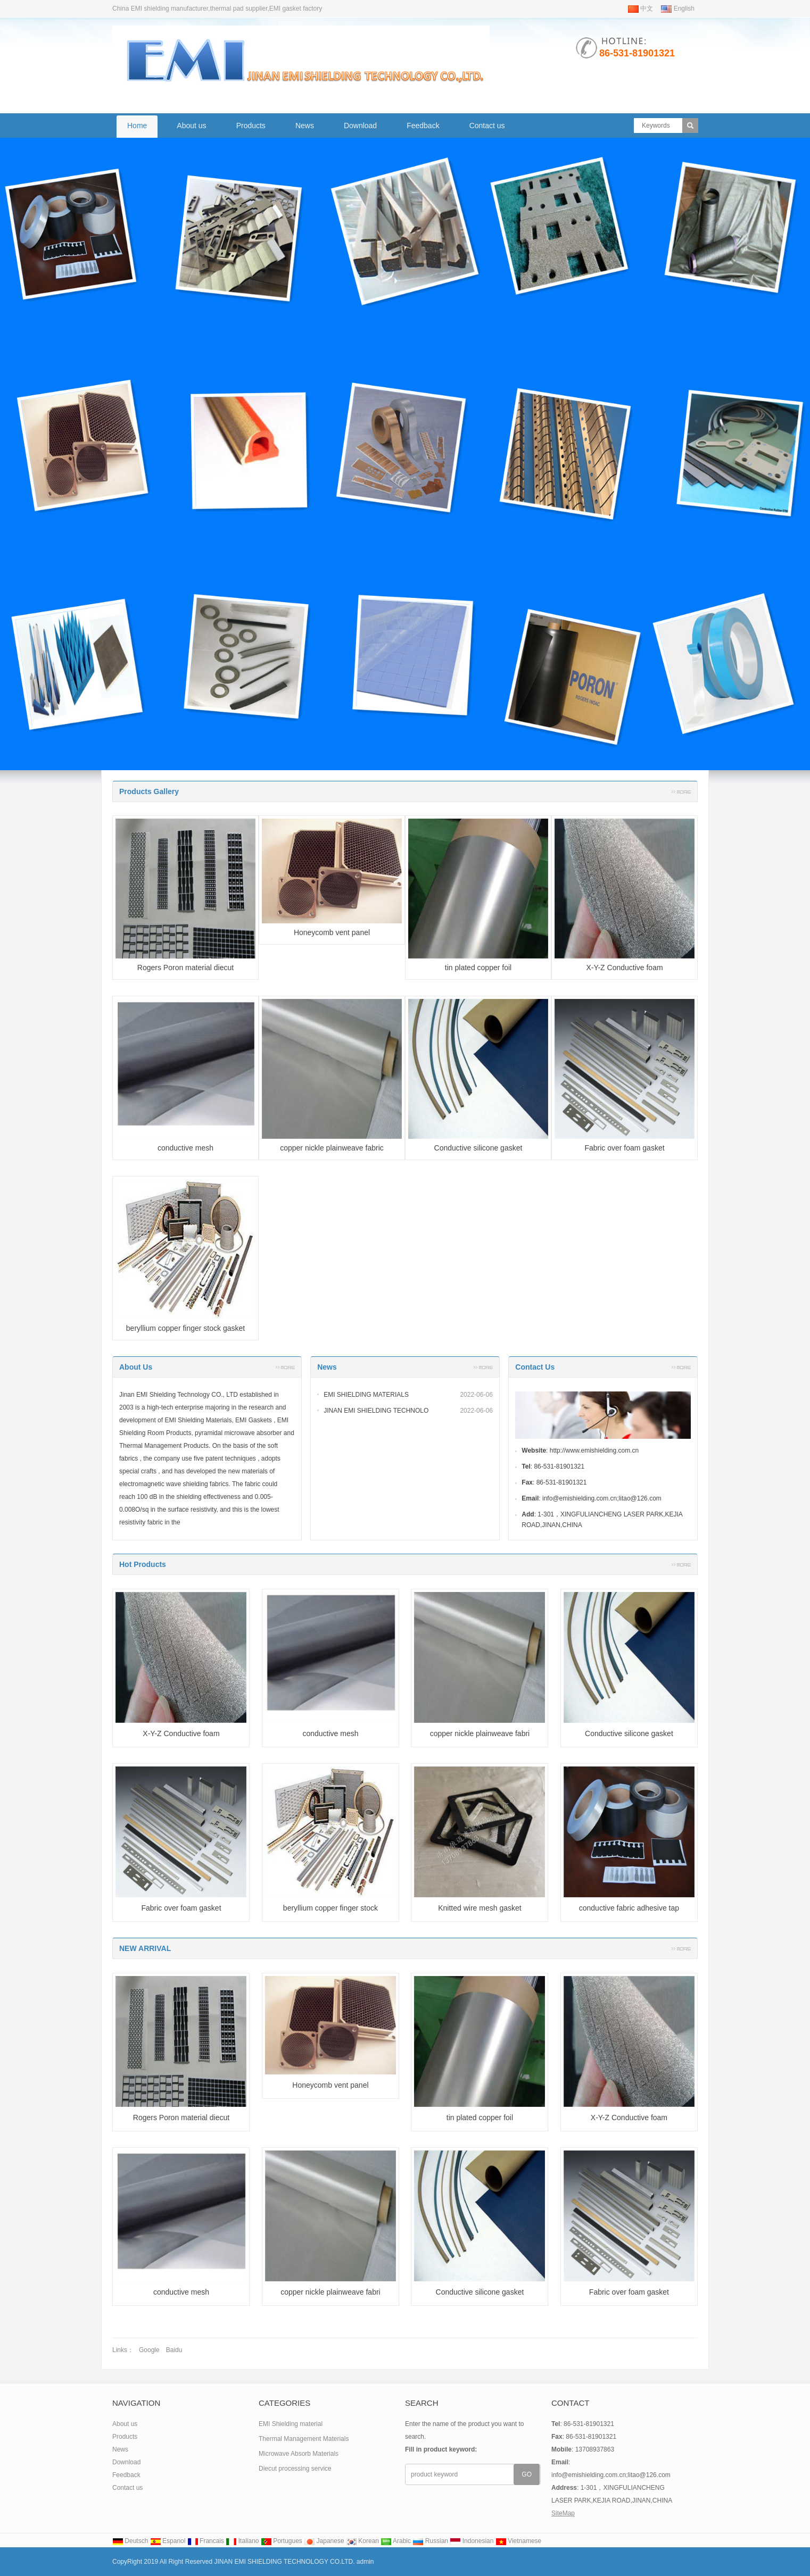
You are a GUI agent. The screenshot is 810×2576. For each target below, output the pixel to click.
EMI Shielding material (291, 2424)
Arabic (396, 2541)
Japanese (324, 2541)
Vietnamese (518, 2541)
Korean (362, 2541)
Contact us (487, 125)
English (678, 8)
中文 (640, 8)
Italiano (242, 2541)
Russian (430, 2541)
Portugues (281, 2541)
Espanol (168, 2541)
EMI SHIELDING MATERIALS (366, 1394)
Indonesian (471, 2541)
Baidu (174, 2350)
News (304, 125)
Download (360, 125)
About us (191, 125)
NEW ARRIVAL (145, 1948)
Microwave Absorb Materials (298, 2453)
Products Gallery (149, 791)
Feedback (423, 125)
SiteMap (563, 2513)
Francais (205, 2541)
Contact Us (535, 1367)
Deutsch (130, 2541)
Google (149, 2350)
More (681, 791)
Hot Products (142, 1564)
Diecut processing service (295, 2468)
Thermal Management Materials (304, 2438)
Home (137, 125)
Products (251, 125)
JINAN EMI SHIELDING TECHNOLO (376, 1410)
